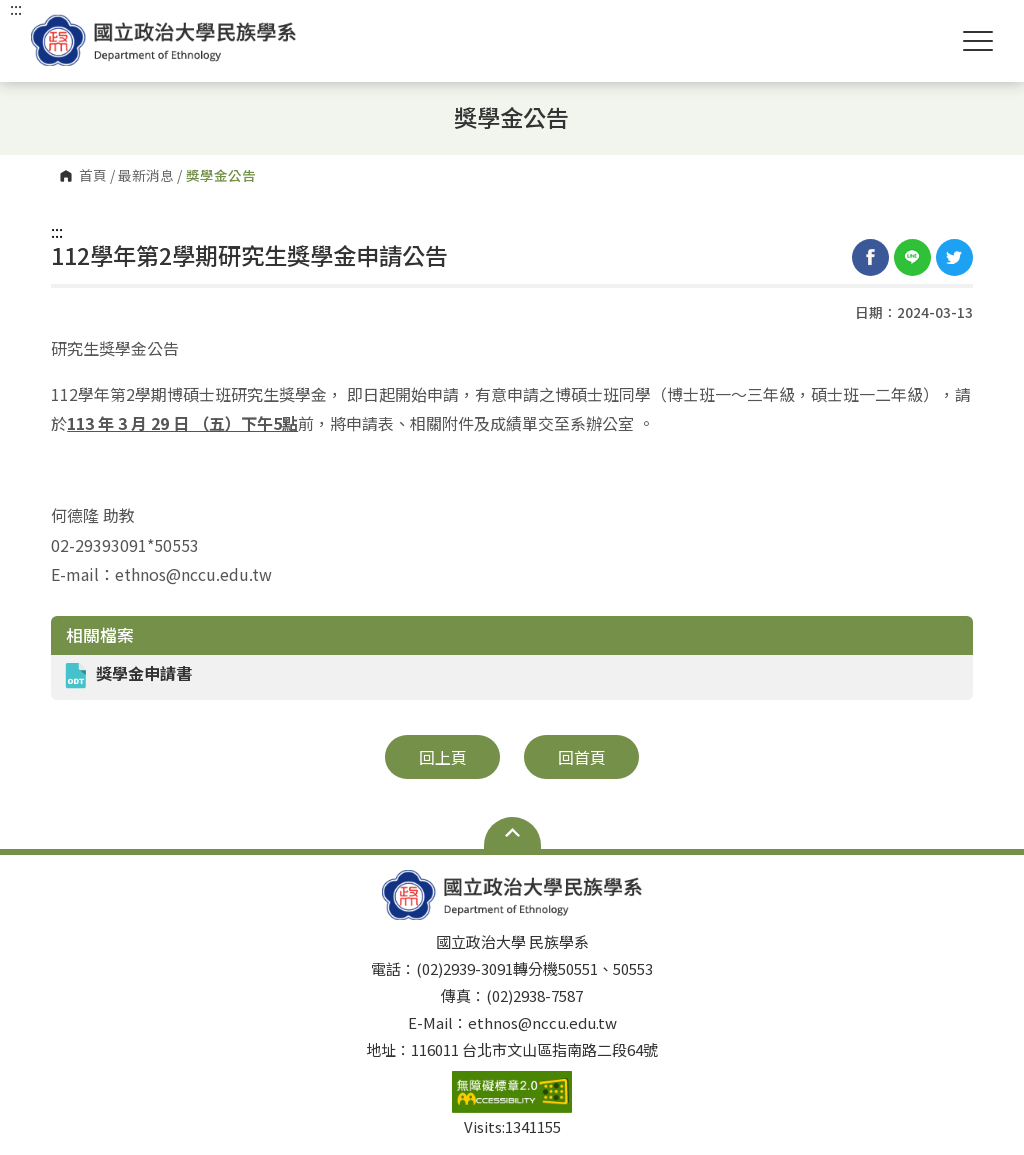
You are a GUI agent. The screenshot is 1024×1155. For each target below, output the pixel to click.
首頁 (93, 176)
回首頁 (582, 757)
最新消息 (146, 176)
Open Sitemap (512, 833)
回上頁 (443, 757)
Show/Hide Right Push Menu (978, 41)
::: (57, 231)
